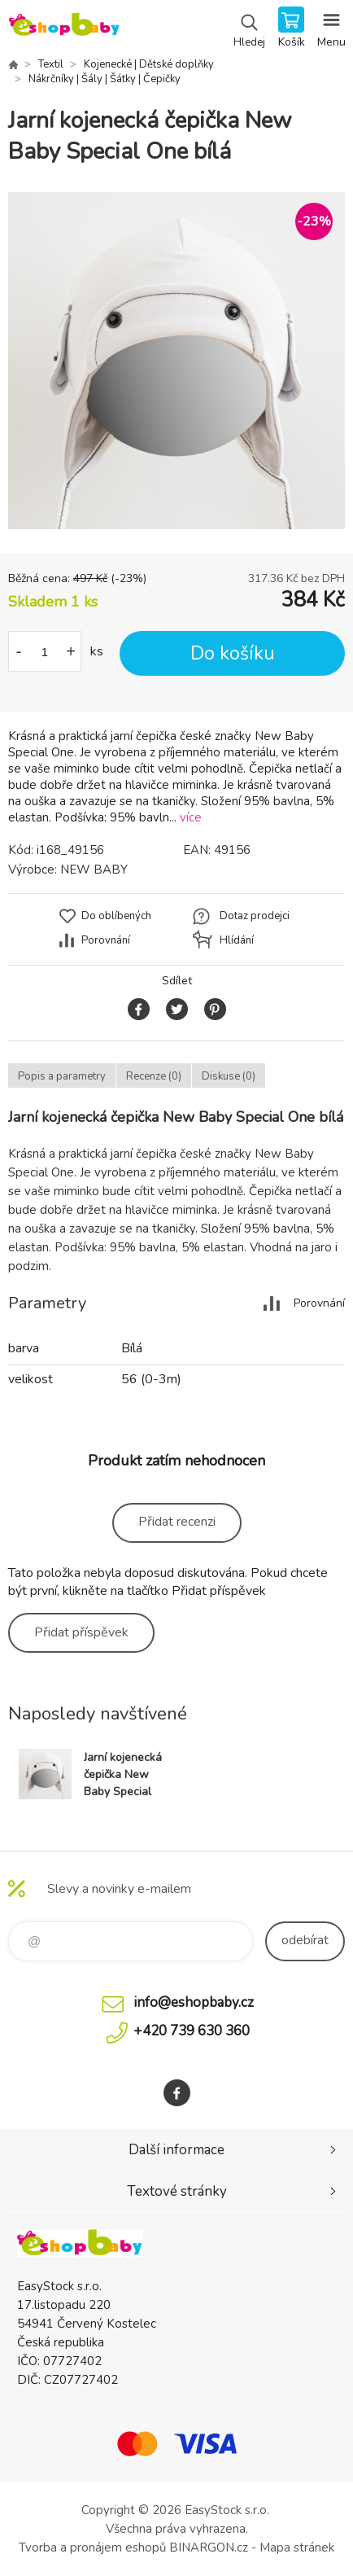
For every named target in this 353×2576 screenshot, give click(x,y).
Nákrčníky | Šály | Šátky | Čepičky (104, 79)
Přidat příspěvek (81, 1632)
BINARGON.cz (208, 2547)
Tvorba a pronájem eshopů (92, 2547)
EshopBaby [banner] (64, 28)
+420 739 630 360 (191, 2031)
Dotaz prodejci (255, 916)
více (191, 817)
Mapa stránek (296, 2547)
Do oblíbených (116, 916)
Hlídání (237, 940)
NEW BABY (94, 869)
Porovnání (105, 940)
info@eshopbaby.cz (193, 2002)
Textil (50, 64)
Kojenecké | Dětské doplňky (149, 64)
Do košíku (232, 653)
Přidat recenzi (177, 1522)
